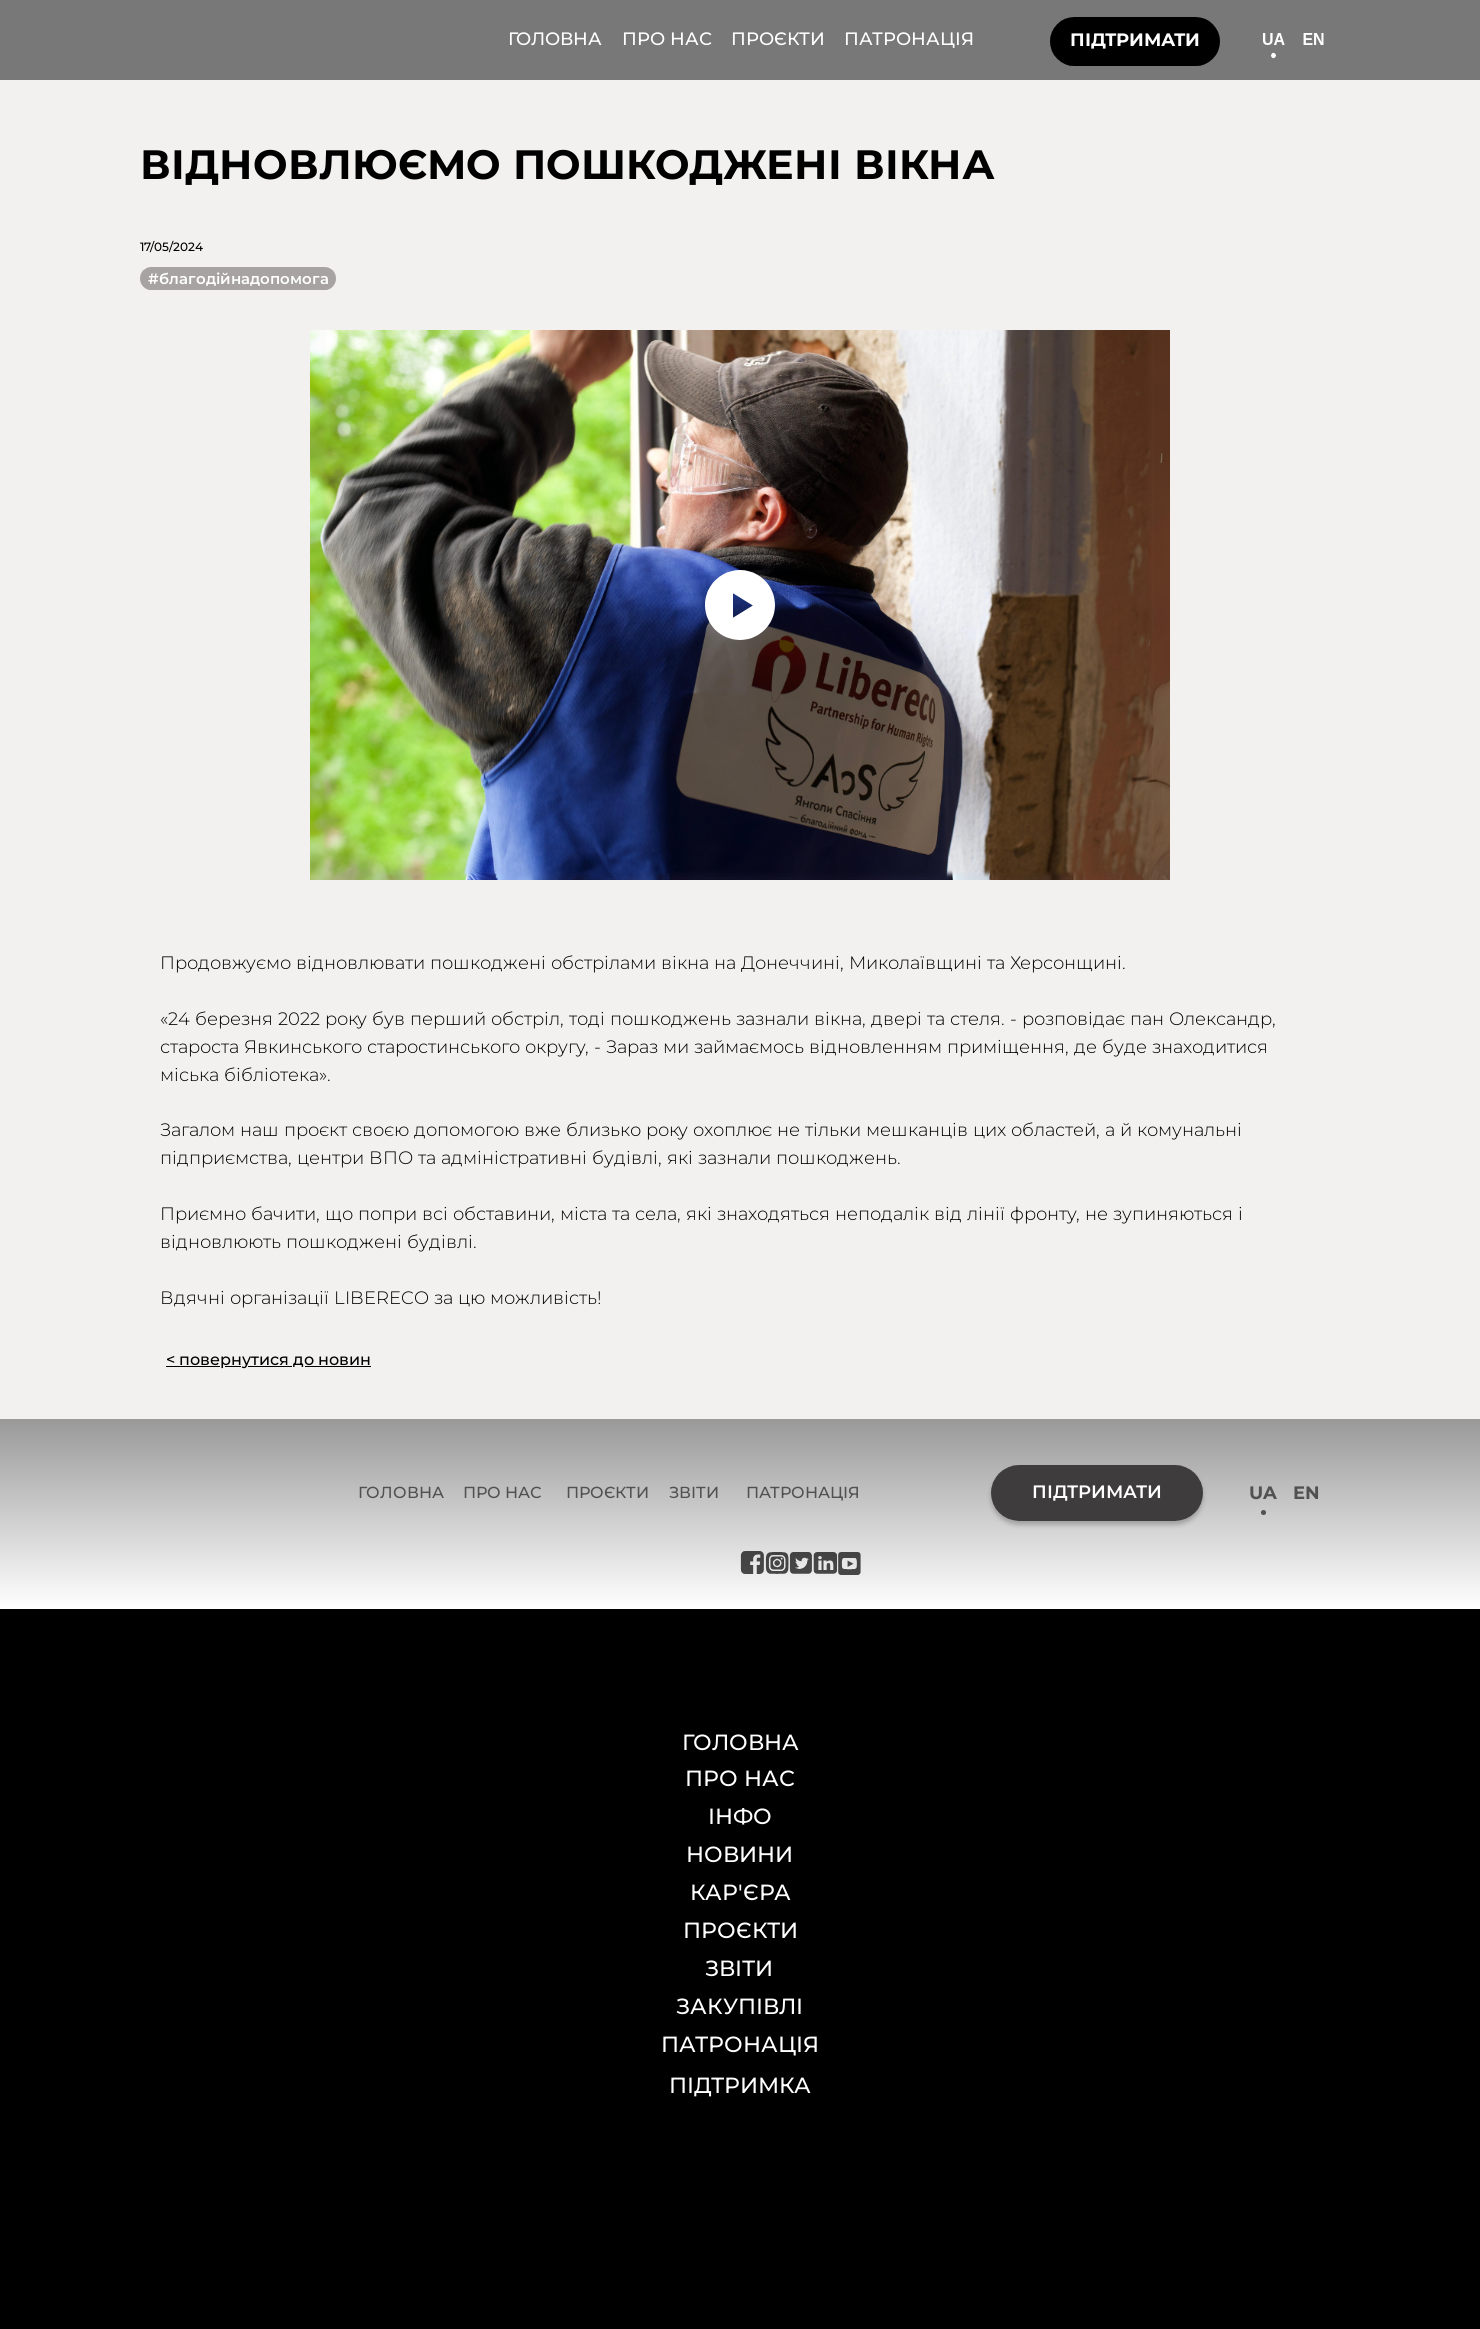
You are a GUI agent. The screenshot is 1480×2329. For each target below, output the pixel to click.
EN (1313, 39)
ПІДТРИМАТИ (1135, 40)
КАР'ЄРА (740, 1892)
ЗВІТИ (694, 1492)
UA (1273, 39)
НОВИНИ (739, 1854)
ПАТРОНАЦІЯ (909, 39)
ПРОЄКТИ (778, 39)
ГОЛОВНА (555, 39)
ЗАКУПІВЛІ (739, 2006)
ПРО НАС (667, 39)
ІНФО (740, 1816)
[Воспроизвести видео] (740, 605)
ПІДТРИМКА (740, 2085)
